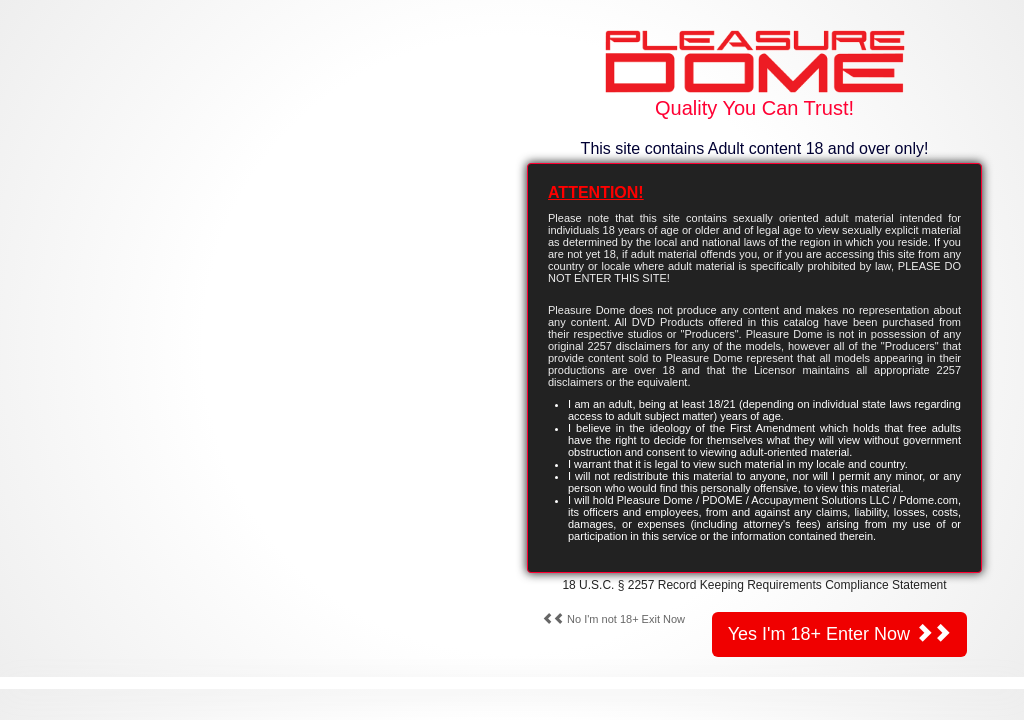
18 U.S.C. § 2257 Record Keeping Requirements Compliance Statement (754, 585)
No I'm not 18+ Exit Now (613, 619)
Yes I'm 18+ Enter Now (839, 633)
